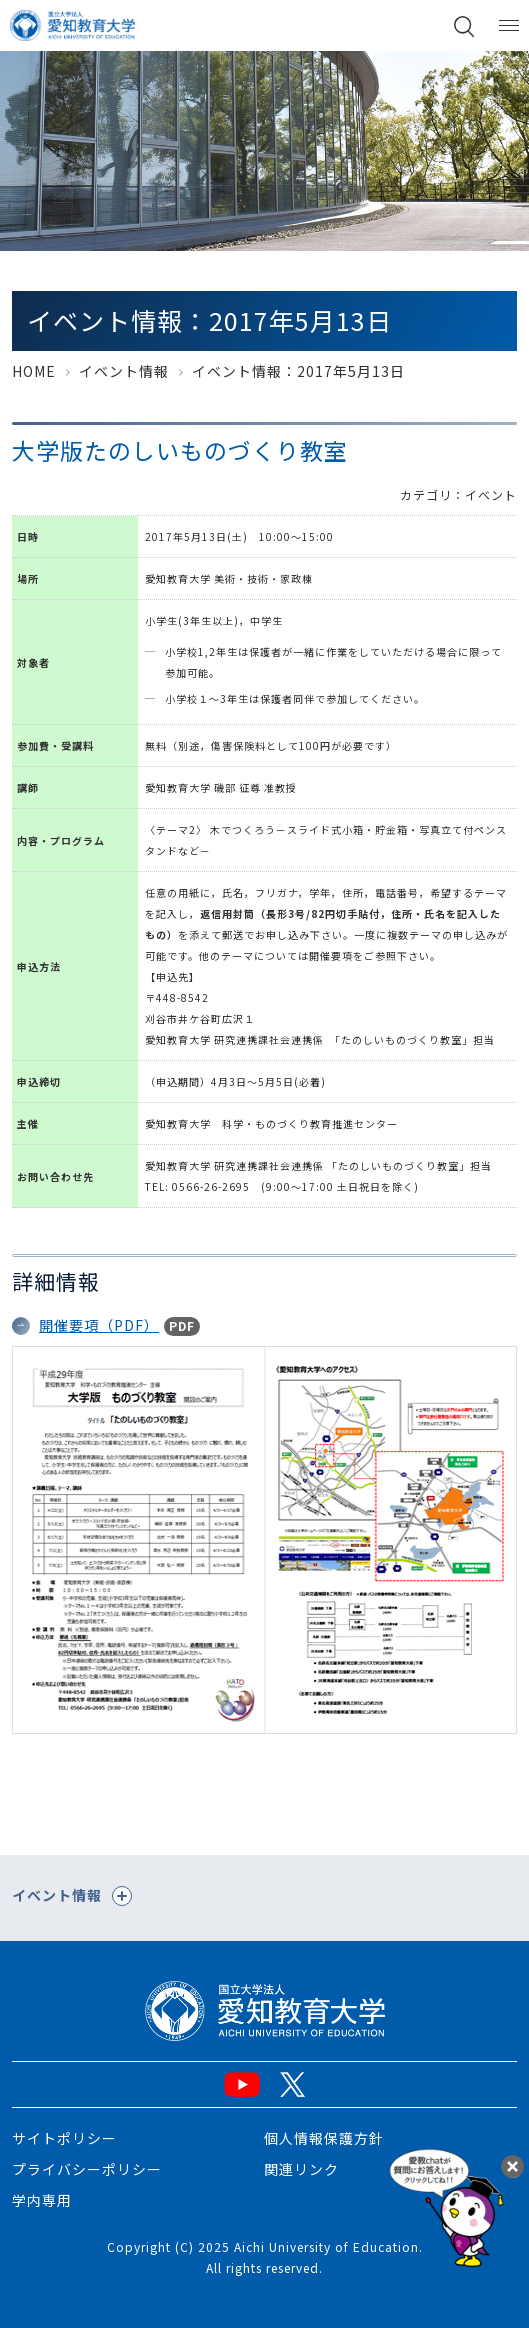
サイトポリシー (64, 2138)
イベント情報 (124, 371)
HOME (34, 371)
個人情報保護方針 (324, 2138)
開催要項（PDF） (99, 1325)
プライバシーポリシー (87, 2169)
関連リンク (301, 2169)
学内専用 (42, 2200)
